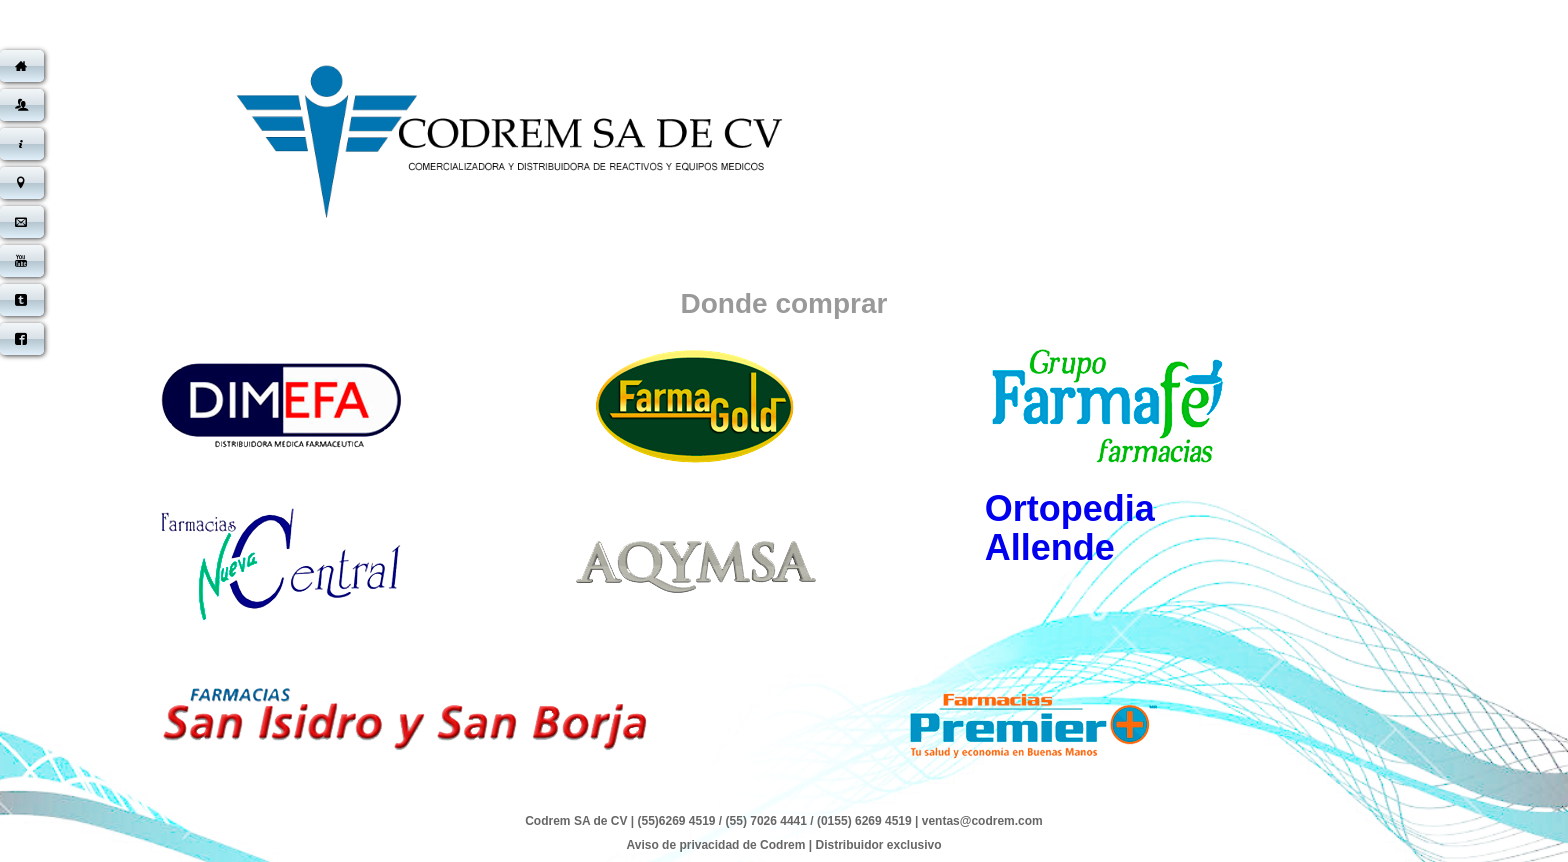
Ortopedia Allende (1070, 528)
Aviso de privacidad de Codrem (715, 845)
